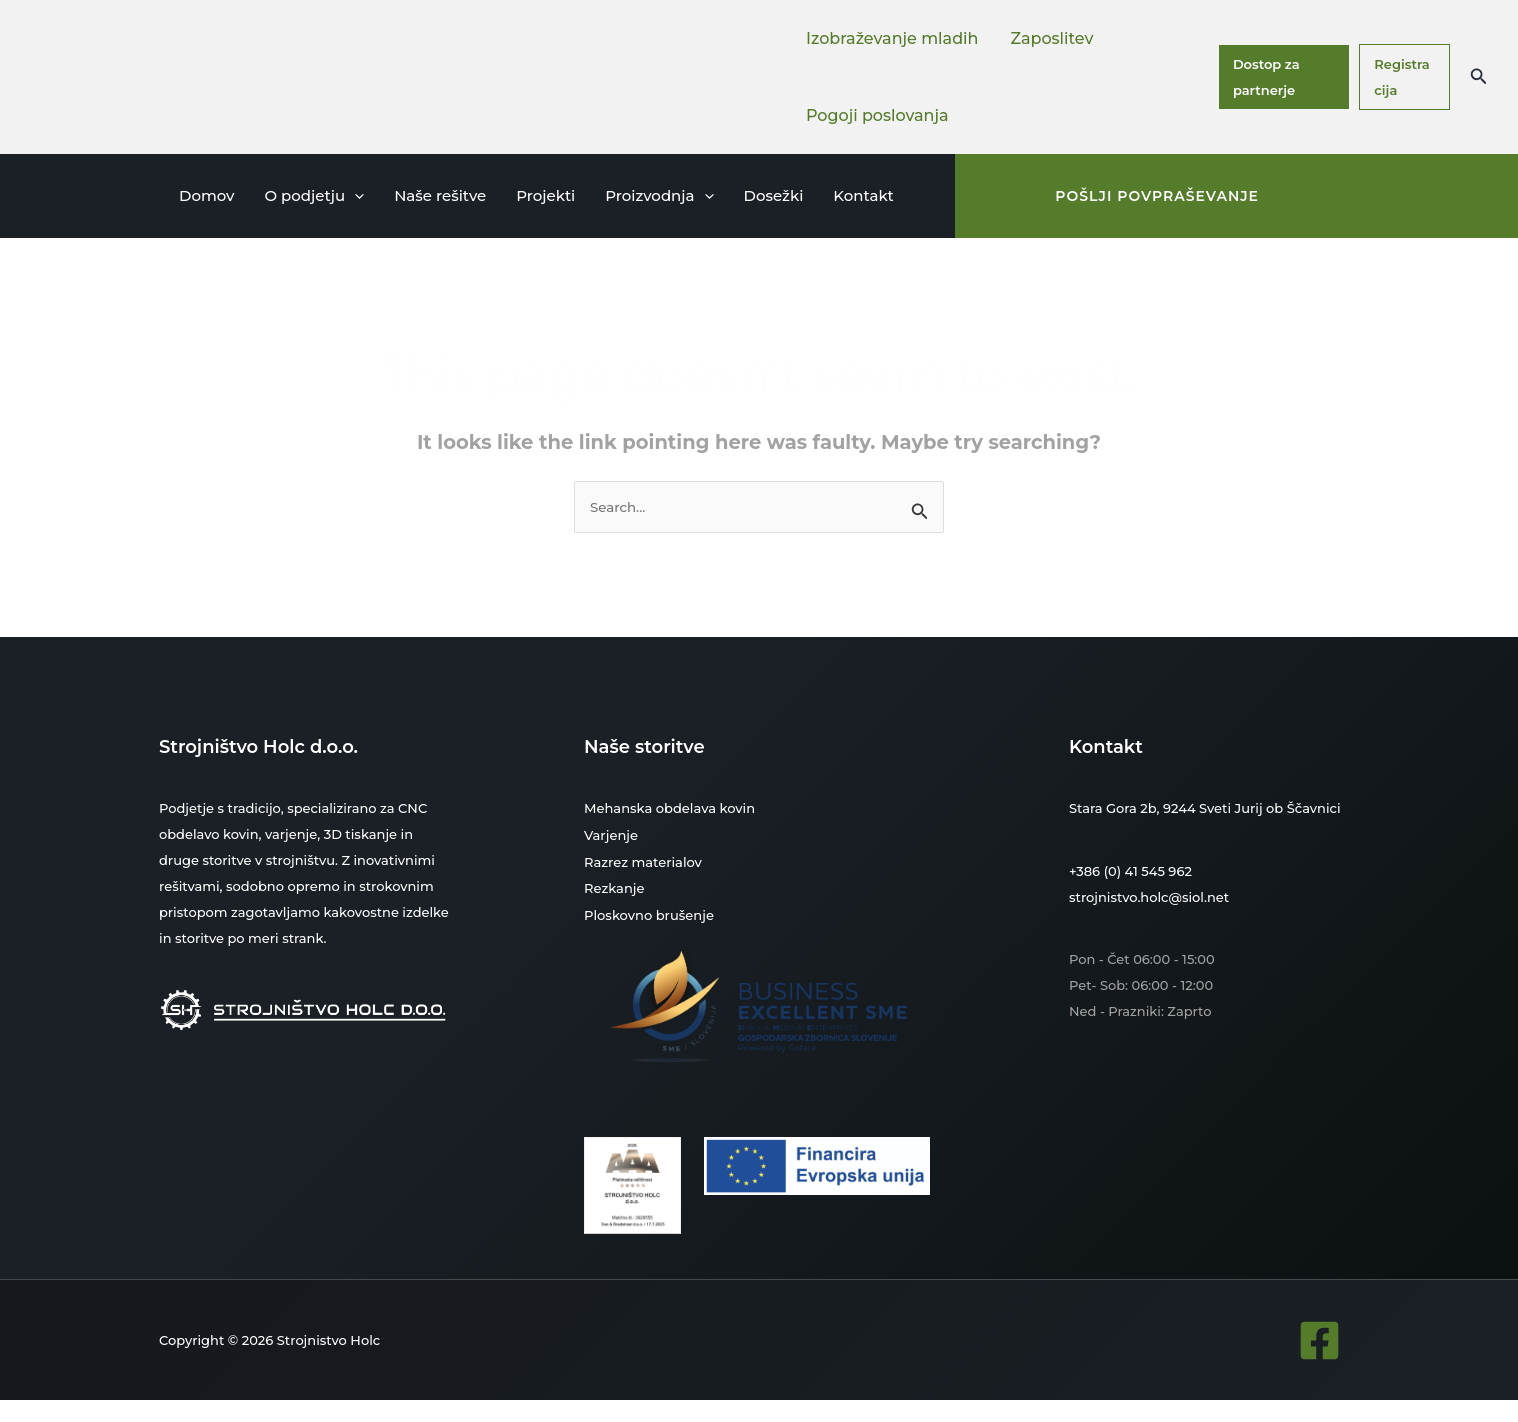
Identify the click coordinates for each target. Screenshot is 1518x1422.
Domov (206, 195)
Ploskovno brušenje (648, 912)
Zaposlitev (1051, 38)
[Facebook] (1319, 1336)
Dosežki (774, 195)
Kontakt (863, 195)
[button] (1479, 77)
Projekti (545, 195)
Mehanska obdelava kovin (669, 808)
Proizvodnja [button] (659, 196)
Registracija (1401, 77)
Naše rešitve (440, 195)
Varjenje (611, 834)
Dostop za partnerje (1266, 77)
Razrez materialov (643, 860)
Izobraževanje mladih (892, 38)
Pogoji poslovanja (877, 115)
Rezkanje (614, 886)
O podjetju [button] (314, 196)
